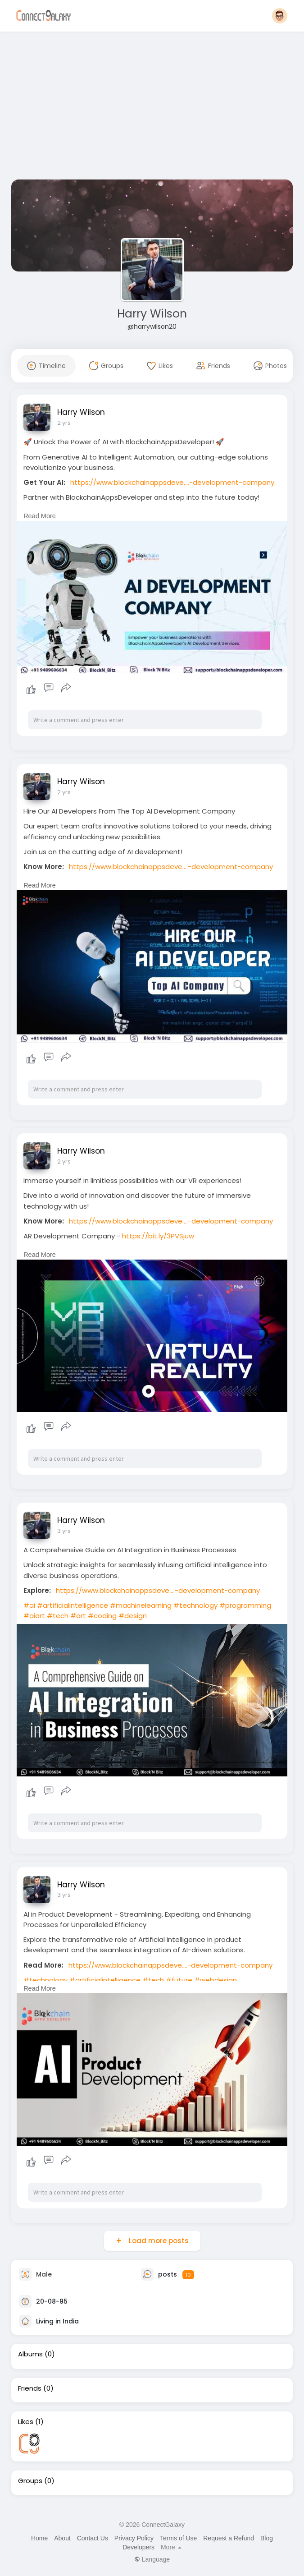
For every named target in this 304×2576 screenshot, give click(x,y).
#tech (57, 1615)
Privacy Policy (134, 2538)
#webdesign (215, 1980)
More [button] (171, 2547)
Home (39, 2538)
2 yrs (64, 423)
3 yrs (64, 1531)
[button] (280, 16)
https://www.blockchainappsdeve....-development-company (172, 482)
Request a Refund (228, 2538)
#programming (245, 1605)
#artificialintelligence (72, 1605)
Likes (25, 2421)
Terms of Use (178, 2538)
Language (152, 2559)
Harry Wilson (152, 314)
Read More (39, 516)
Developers (138, 2547)
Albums (30, 2354)
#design (132, 1615)
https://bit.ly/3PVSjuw (158, 1236)
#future (179, 1980)
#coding (102, 1615)
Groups (30, 2480)
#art (78, 1615)
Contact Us (92, 2538)
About (62, 2538)
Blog (266, 2538)
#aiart (34, 1615)
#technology (195, 1605)
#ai (29, 1605)
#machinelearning (141, 1605)
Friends (29, 2388)
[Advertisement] (152, 107)
